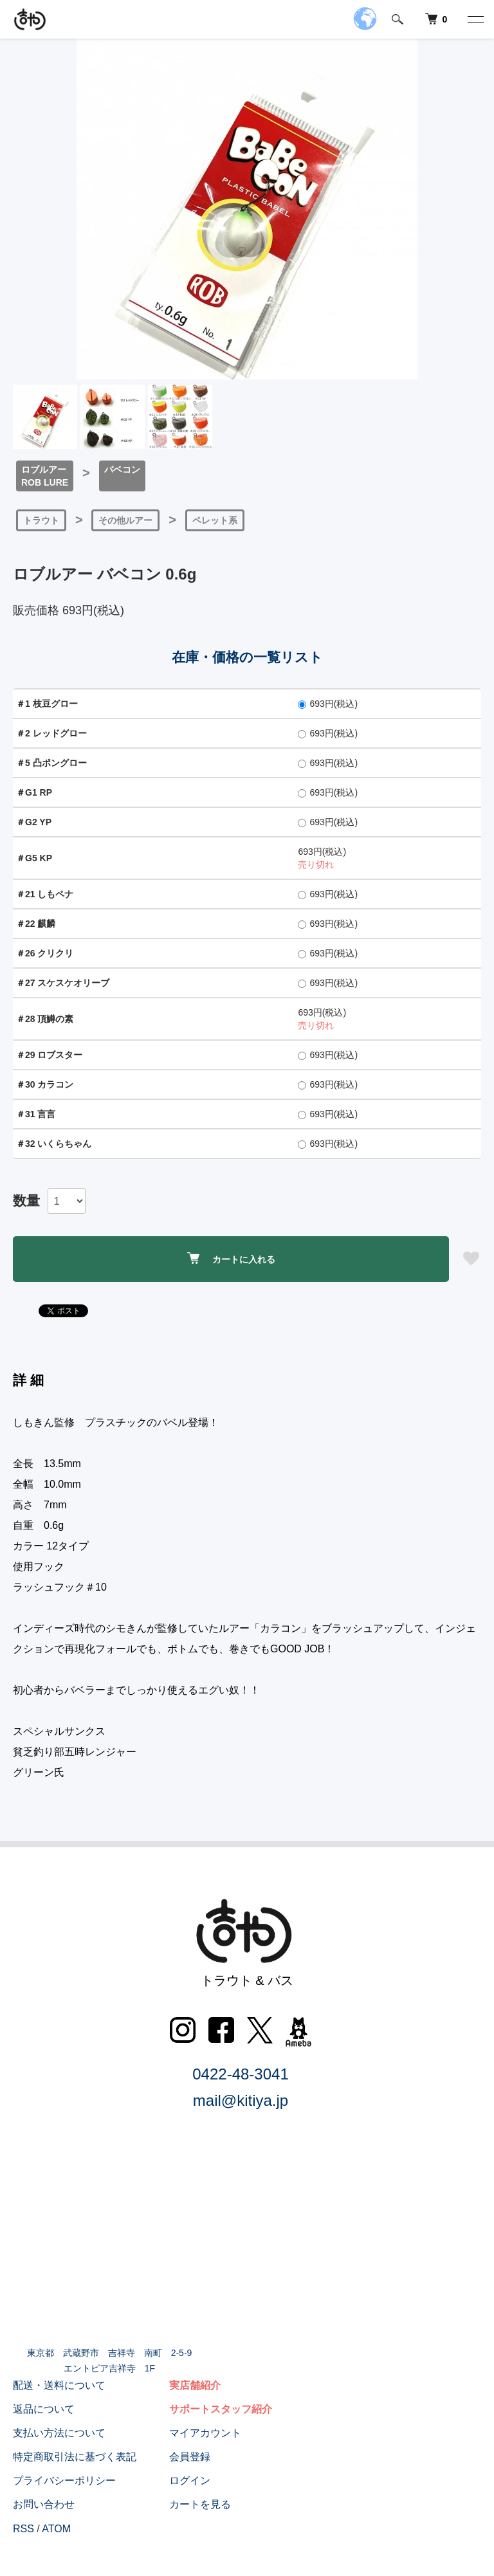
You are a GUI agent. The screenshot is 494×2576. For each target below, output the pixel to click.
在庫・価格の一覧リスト (247, 657)
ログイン (189, 2480)
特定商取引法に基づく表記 (74, 2456)
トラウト (41, 520)
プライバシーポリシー (64, 2480)
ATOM (56, 2528)
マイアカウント (205, 2432)
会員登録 (189, 2456)
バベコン (122, 469)
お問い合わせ (44, 2504)
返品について (44, 2409)
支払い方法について (59, 2432)
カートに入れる (231, 1258)
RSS (23, 2528)
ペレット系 (214, 520)
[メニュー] (474, 19)
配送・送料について (59, 2385)
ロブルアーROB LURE (44, 476)
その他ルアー (125, 520)
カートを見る (200, 2504)
